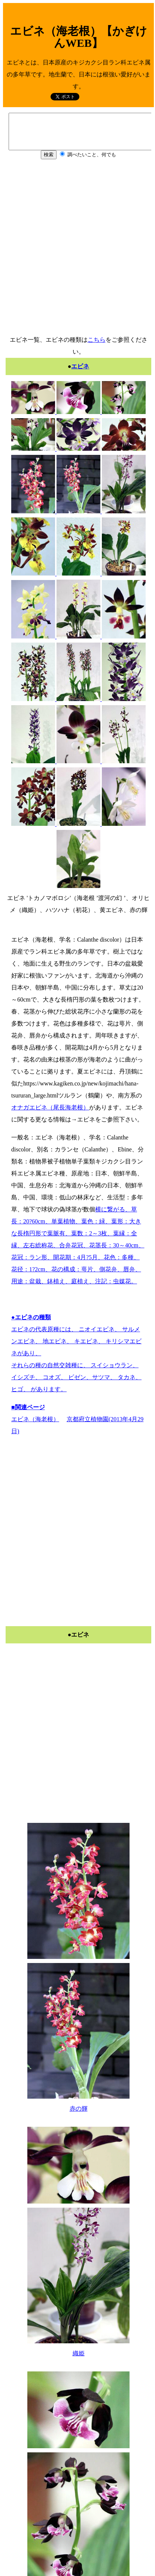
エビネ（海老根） (35, 1419)
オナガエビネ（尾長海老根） (50, 1107)
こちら (97, 339)
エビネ (80, 366)
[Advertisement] (75, 253)
